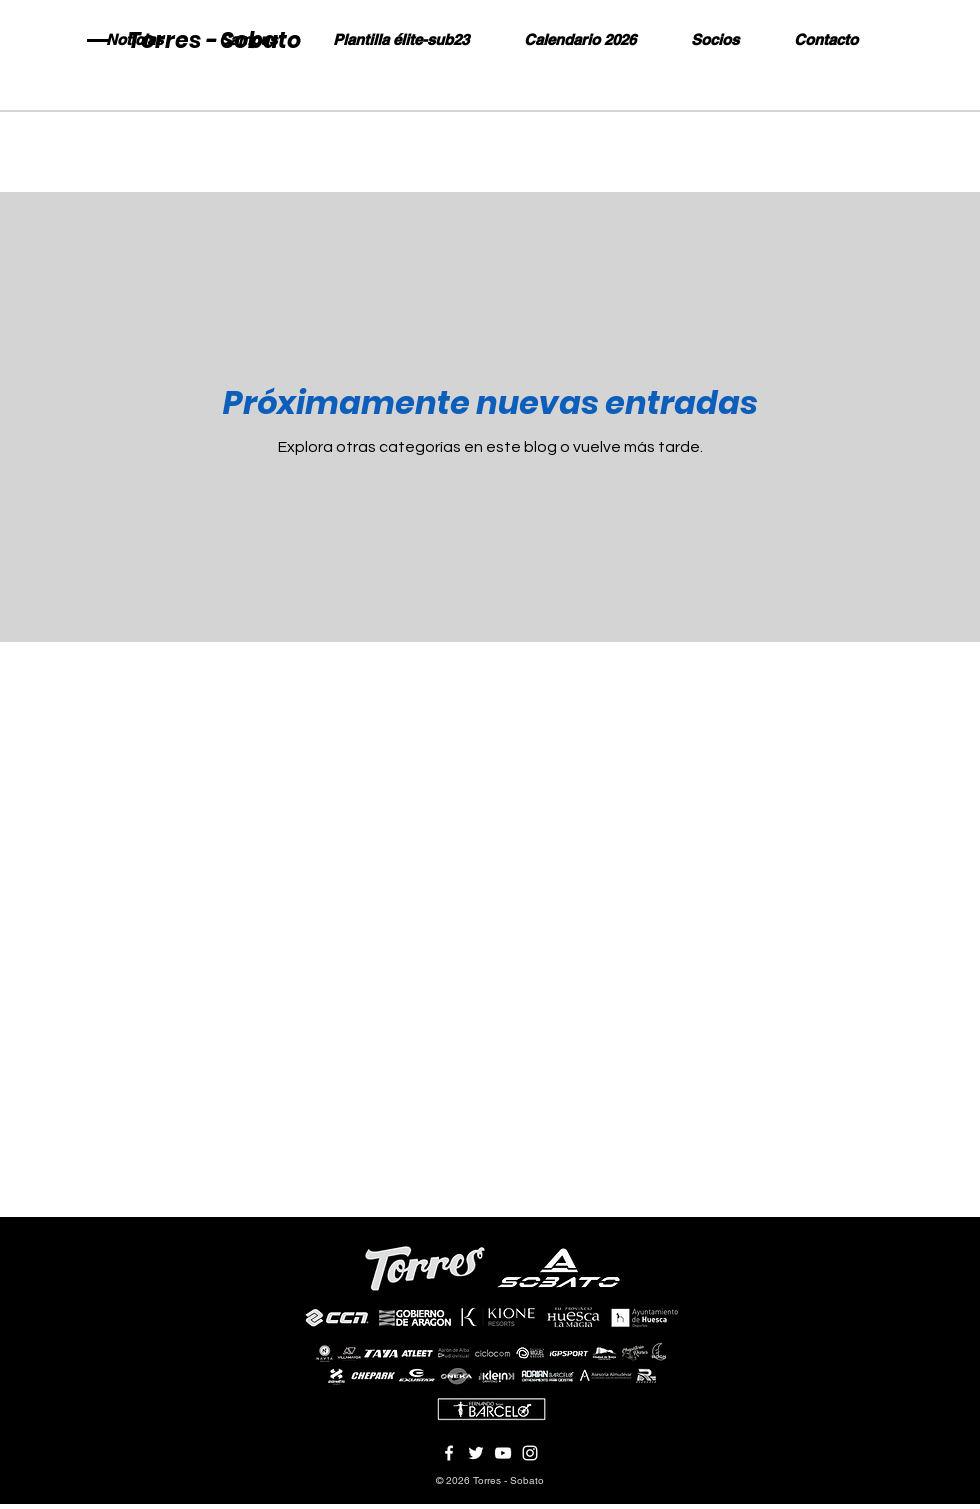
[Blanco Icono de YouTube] (503, 1453)
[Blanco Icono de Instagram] (530, 1453)
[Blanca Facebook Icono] (449, 1453)
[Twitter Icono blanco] (476, 1453)
